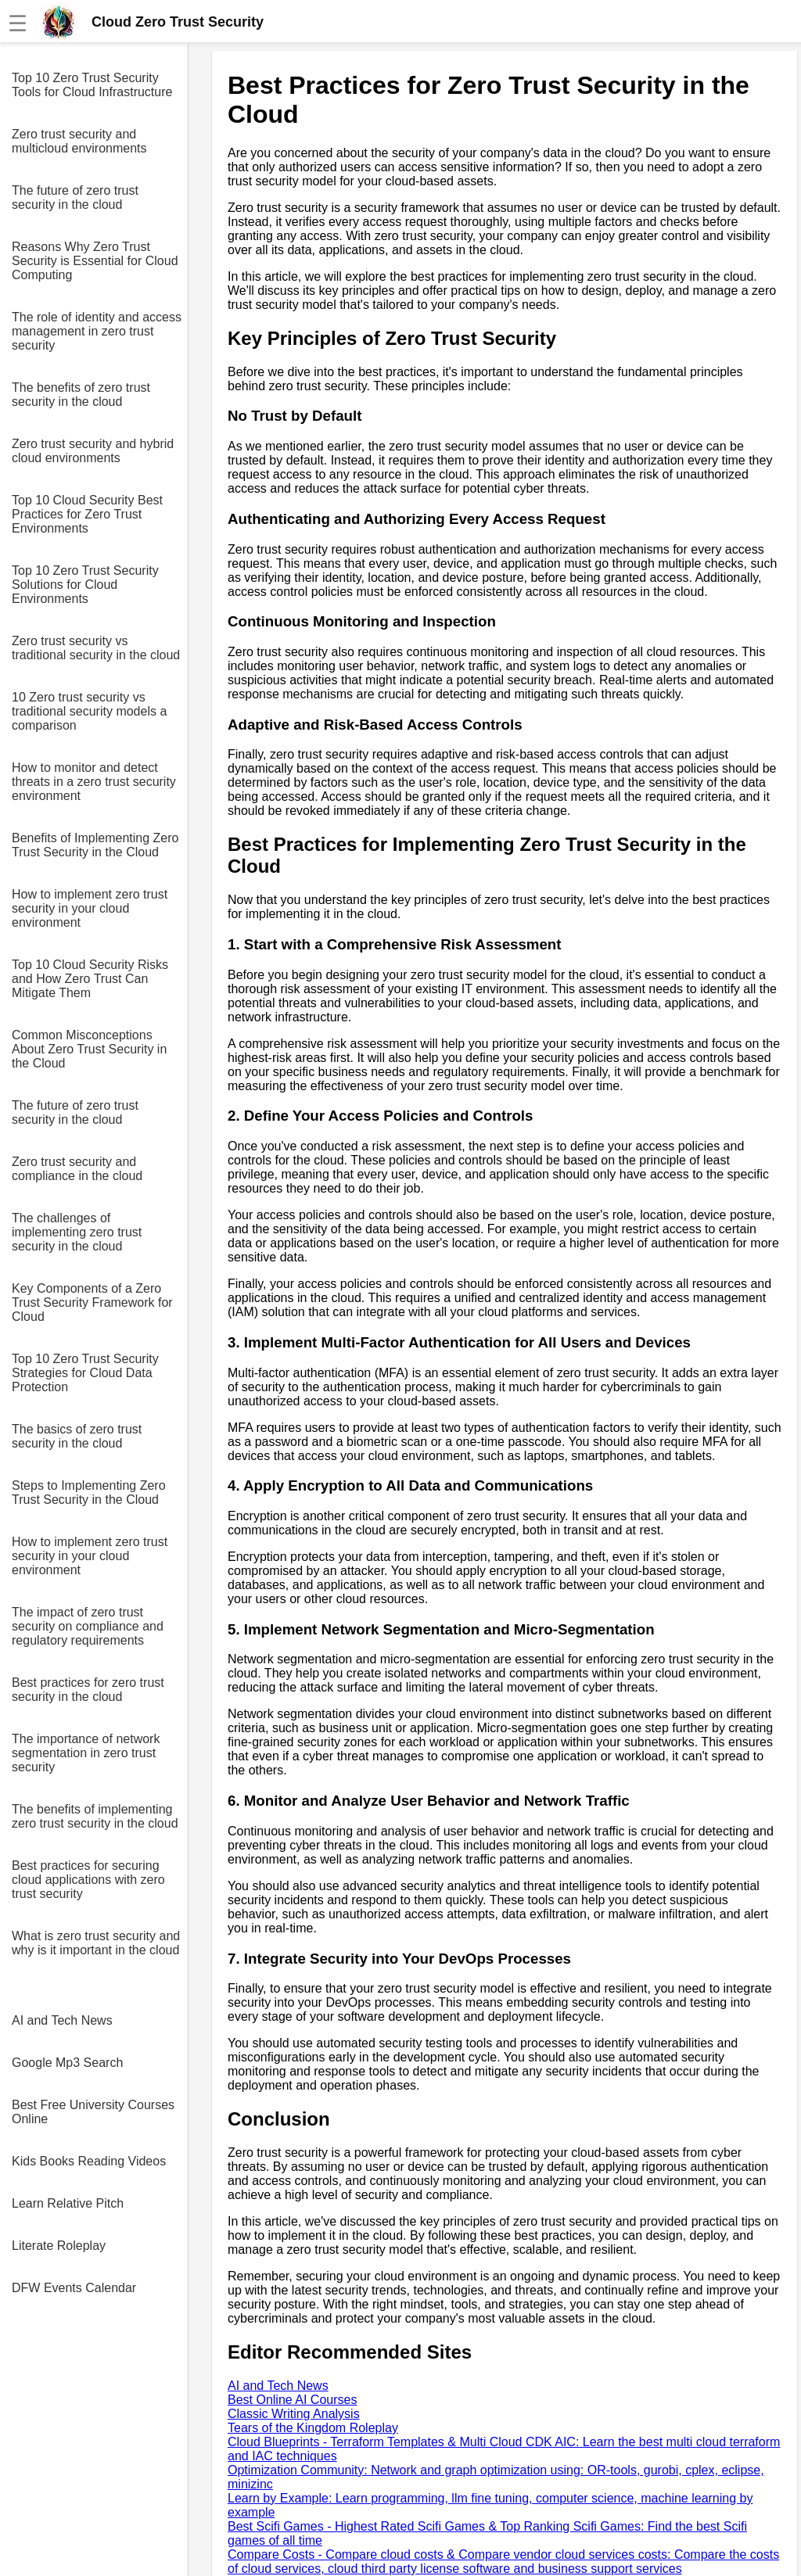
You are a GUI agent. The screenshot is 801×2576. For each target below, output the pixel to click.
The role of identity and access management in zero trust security (96, 331)
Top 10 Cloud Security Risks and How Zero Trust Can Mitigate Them (90, 978)
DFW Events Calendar (74, 2287)
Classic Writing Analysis (294, 2413)
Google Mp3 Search (67, 2062)
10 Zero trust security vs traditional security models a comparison (89, 711)
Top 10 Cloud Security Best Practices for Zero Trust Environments (87, 514)
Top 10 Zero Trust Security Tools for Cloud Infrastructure (92, 85)
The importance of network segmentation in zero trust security (86, 1753)
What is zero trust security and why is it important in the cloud (96, 1943)
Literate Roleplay (59, 2245)
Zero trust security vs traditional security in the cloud (96, 648)
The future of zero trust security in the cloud (75, 197)
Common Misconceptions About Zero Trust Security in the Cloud (89, 1049)
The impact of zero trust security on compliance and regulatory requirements (87, 1626)
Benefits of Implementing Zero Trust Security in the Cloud (95, 845)
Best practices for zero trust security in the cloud (88, 1689)
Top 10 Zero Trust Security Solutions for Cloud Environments (85, 584)
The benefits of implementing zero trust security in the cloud (95, 1816)
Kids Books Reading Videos (89, 2161)
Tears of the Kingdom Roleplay (313, 2427)
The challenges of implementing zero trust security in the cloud (77, 1232)
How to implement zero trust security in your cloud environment (89, 908)
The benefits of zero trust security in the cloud (81, 394)
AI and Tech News (62, 2020)
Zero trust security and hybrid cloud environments (93, 451)
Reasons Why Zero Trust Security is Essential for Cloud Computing (95, 261)
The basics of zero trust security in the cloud (77, 1436)
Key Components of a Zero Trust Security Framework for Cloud (92, 1302)
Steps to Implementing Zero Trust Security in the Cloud (89, 1492)
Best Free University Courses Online (93, 2112)
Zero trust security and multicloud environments (79, 141)
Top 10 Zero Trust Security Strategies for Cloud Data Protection (85, 1373)
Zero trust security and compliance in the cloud (77, 1168)
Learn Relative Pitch (68, 2203)
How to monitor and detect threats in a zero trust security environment (94, 781)
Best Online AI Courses (292, 2399)
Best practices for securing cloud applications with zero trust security (88, 1879)
